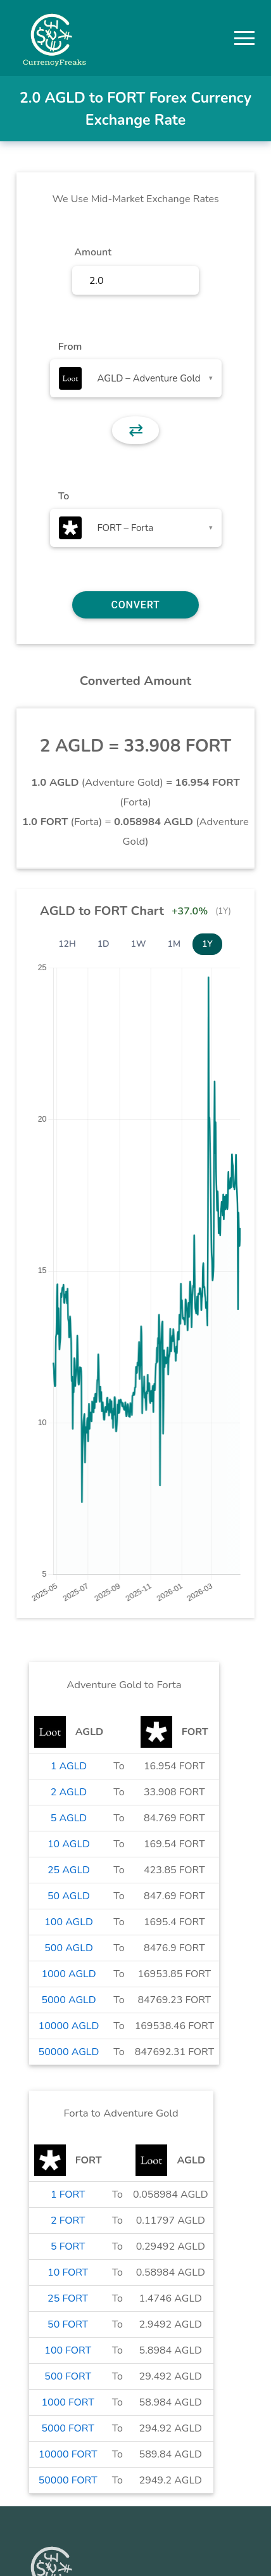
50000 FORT (68, 2480)
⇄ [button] (136, 430)
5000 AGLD (68, 2000)
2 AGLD (69, 1792)
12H (67, 944)
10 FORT (67, 2272)
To (64, 496)
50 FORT (67, 2324)
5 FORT (68, 2246)
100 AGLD (68, 1922)
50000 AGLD (69, 2052)
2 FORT (68, 2220)
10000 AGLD (69, 2026)
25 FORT (67, 2298)
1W (138, 944)
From (70, 347)
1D (104, 944)
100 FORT (67, 2350)
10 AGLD (68, 1844)
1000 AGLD (68, 1974)
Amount (92, 252)
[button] (244, 38)
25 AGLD (68, 1870)
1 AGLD (69, 1766)
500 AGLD (68, 1948)
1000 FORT (67, 2402)
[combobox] (136, 378)
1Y (207, 944)
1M (174, 944)
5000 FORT (67, 2428)
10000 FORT (68, 2454)
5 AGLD (69, 1818)
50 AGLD (68, 1896)
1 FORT (68, 2194)
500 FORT (67, 2376)
